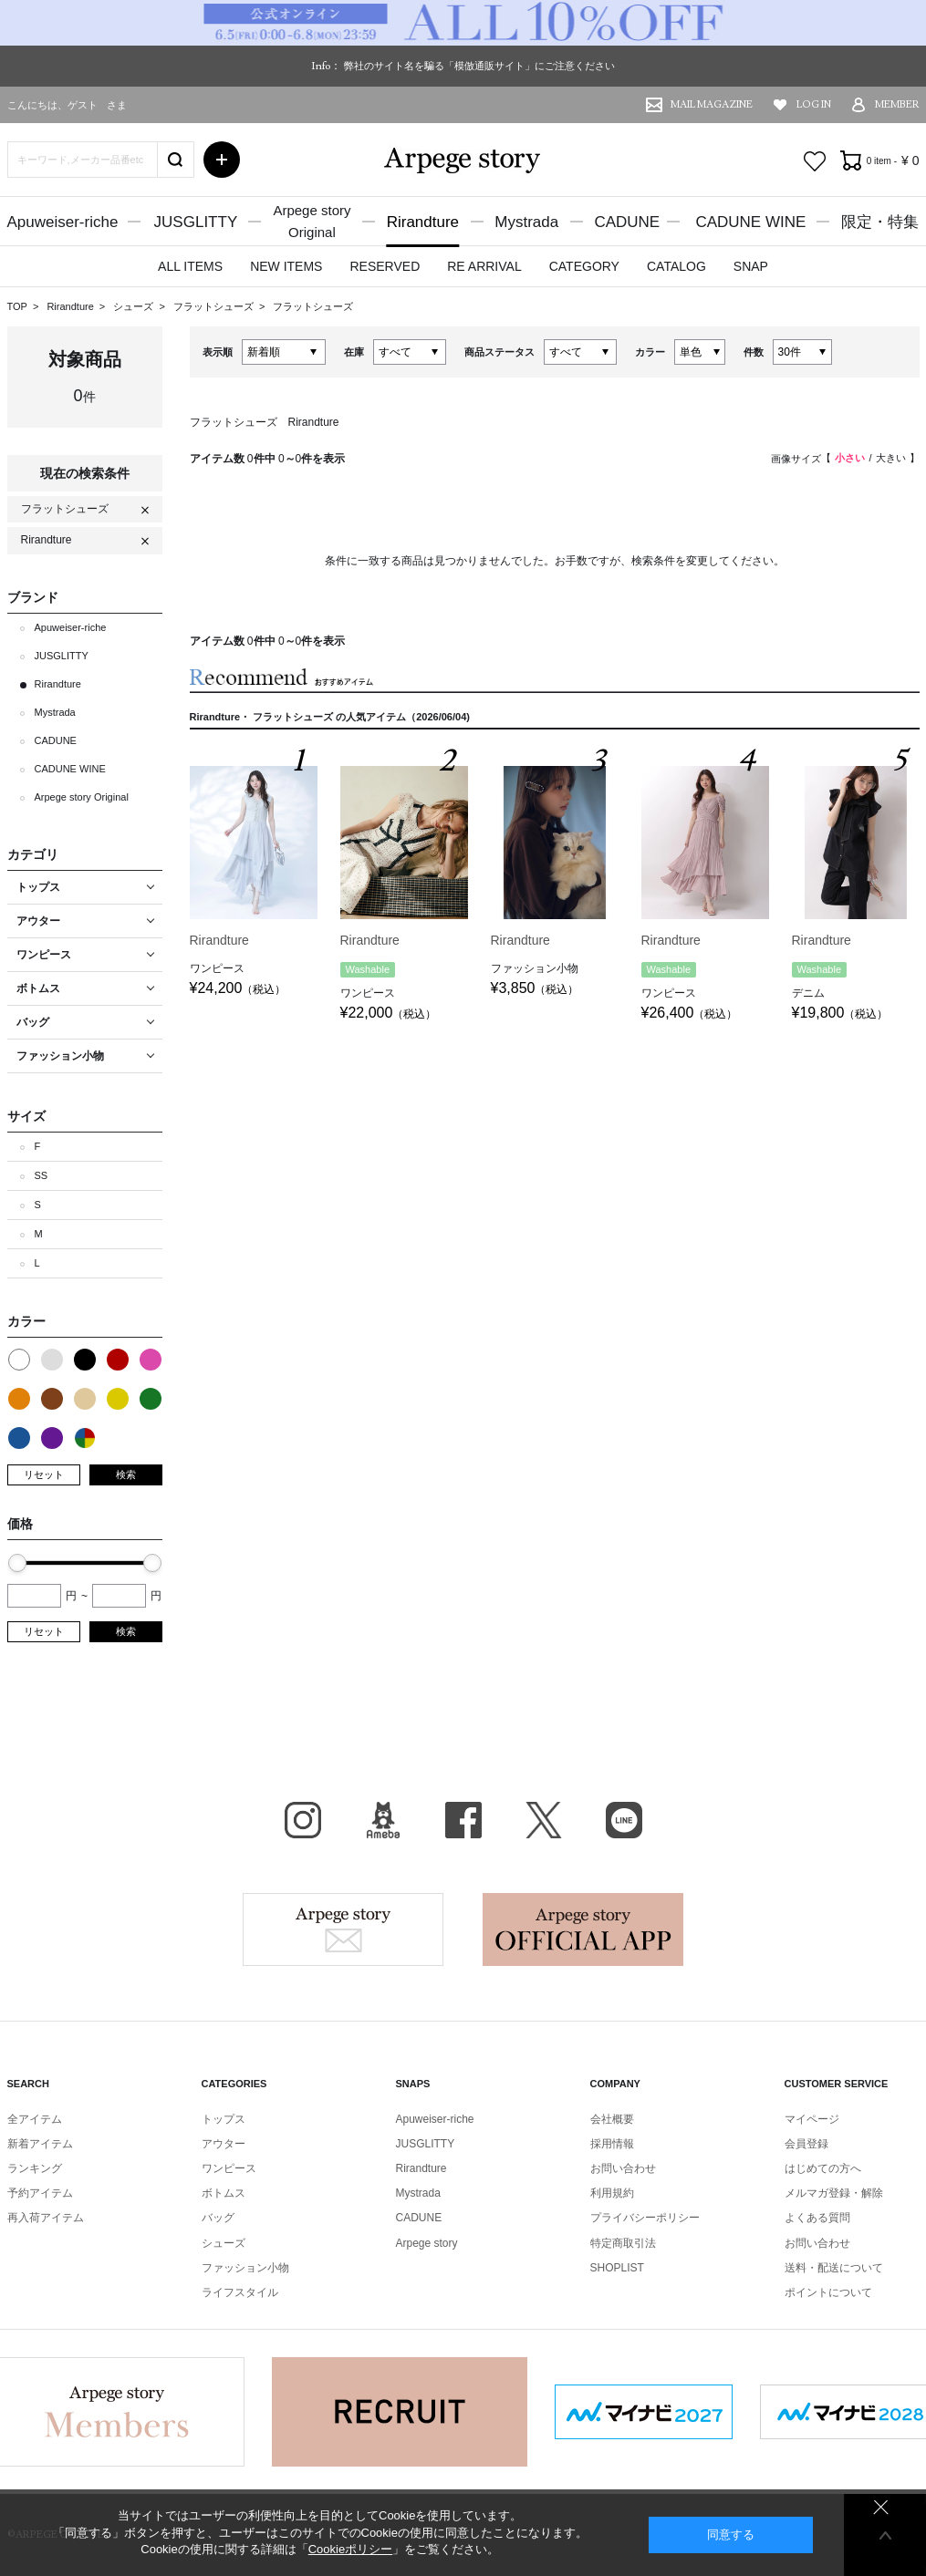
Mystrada (526, 222)
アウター (223, 2143)
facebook (463, 1820)
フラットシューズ (214, 306)
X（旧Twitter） (543, 1820)
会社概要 (612, 2119)
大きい (891, 457)
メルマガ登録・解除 (834, 2193)
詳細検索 (221, 159)
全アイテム (34, 2119)
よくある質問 (817, 2217)
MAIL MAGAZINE (712, 104)
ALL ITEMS (190, 266)
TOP (17, 306)
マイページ (812, 2119)
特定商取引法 (623, 2243)
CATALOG (676, 266)
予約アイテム (40, 2193)
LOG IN (813, 104)
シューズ (134, 306)
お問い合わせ (623, 2168)
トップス (223, 2119)
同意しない (881, 2507)
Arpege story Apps (583, 1929)
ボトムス (223, 2193)
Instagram (303, 1820)
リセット (44, 1474)
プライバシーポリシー (645, 2217)
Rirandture (423, 222)
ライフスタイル (240, 2292)
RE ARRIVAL (484, 266)
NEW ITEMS (286, 266)
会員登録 (806, 2143)
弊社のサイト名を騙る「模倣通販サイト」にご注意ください (479, 65)
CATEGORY (584, 266)
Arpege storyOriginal (311, 221)
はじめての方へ (823, 2168)
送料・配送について (834, 2267)
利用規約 (612, 2193)
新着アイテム (40, 2143)
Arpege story (343, 1929)
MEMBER (897, 104)
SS (41, 1175)
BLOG (383, 1820)
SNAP (751, 266)
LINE (624, 1820)
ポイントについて (828, 2292)
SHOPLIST (617, 2267)
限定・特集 (880, 222)
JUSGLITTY (196, 222)
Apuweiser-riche (63, 222)
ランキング (34, 2168)
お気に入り (815, 161)
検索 (126, 1474)
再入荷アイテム (45, 2217)
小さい (850, 457)
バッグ (218, 2217)
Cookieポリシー (350, 2549)
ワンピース (229, 2168)
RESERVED (384, 266)
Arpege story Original (82, 796)
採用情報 (612, 2143)
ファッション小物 (245, 2267)
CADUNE (627, 222)
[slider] (17, 1563)
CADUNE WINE (750, 222)
